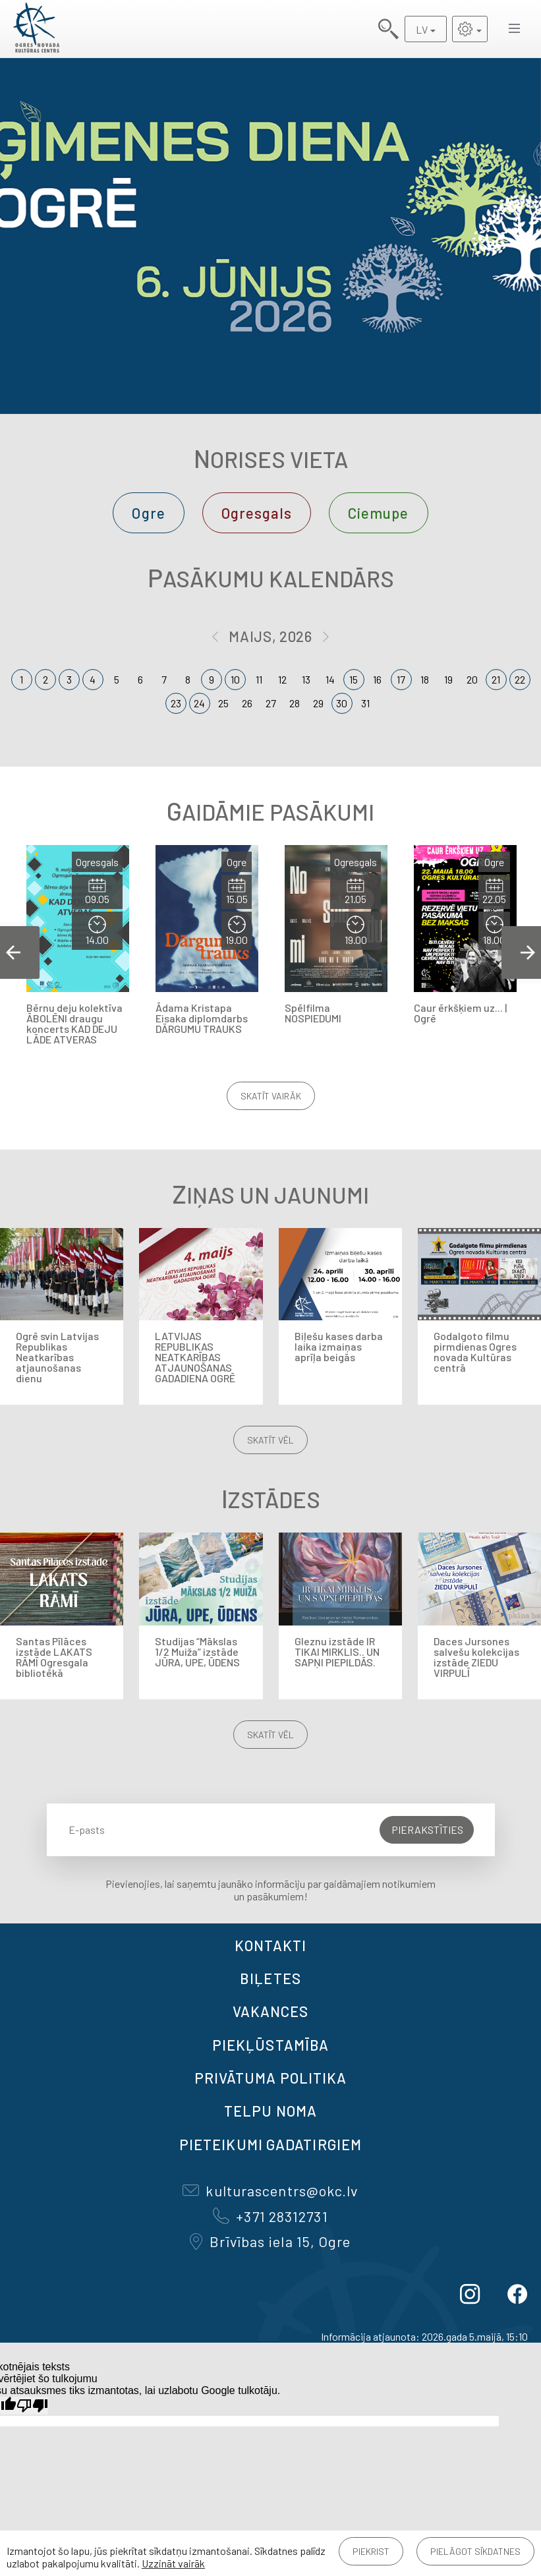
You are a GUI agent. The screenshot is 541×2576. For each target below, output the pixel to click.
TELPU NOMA (270, 2110)
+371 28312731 (270, 2216)
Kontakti (271, 1945)
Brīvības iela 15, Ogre (270, 2241)
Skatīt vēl (270, 1440)
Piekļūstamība (270, 2044)
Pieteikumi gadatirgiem (270, 2144)
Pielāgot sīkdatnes (475, 2551)
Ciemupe (378, 512)
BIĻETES (270, 1978)
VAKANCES (271, 2011)
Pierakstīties (427, 1829)
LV (422, 29)
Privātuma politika (270, 2077)
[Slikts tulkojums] (32, 2406)
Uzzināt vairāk (173, 2563)
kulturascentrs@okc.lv (270, 2190)
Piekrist (371, 2551)
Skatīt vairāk (271, 1095)
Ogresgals (256, 512)
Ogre (148, 512)
